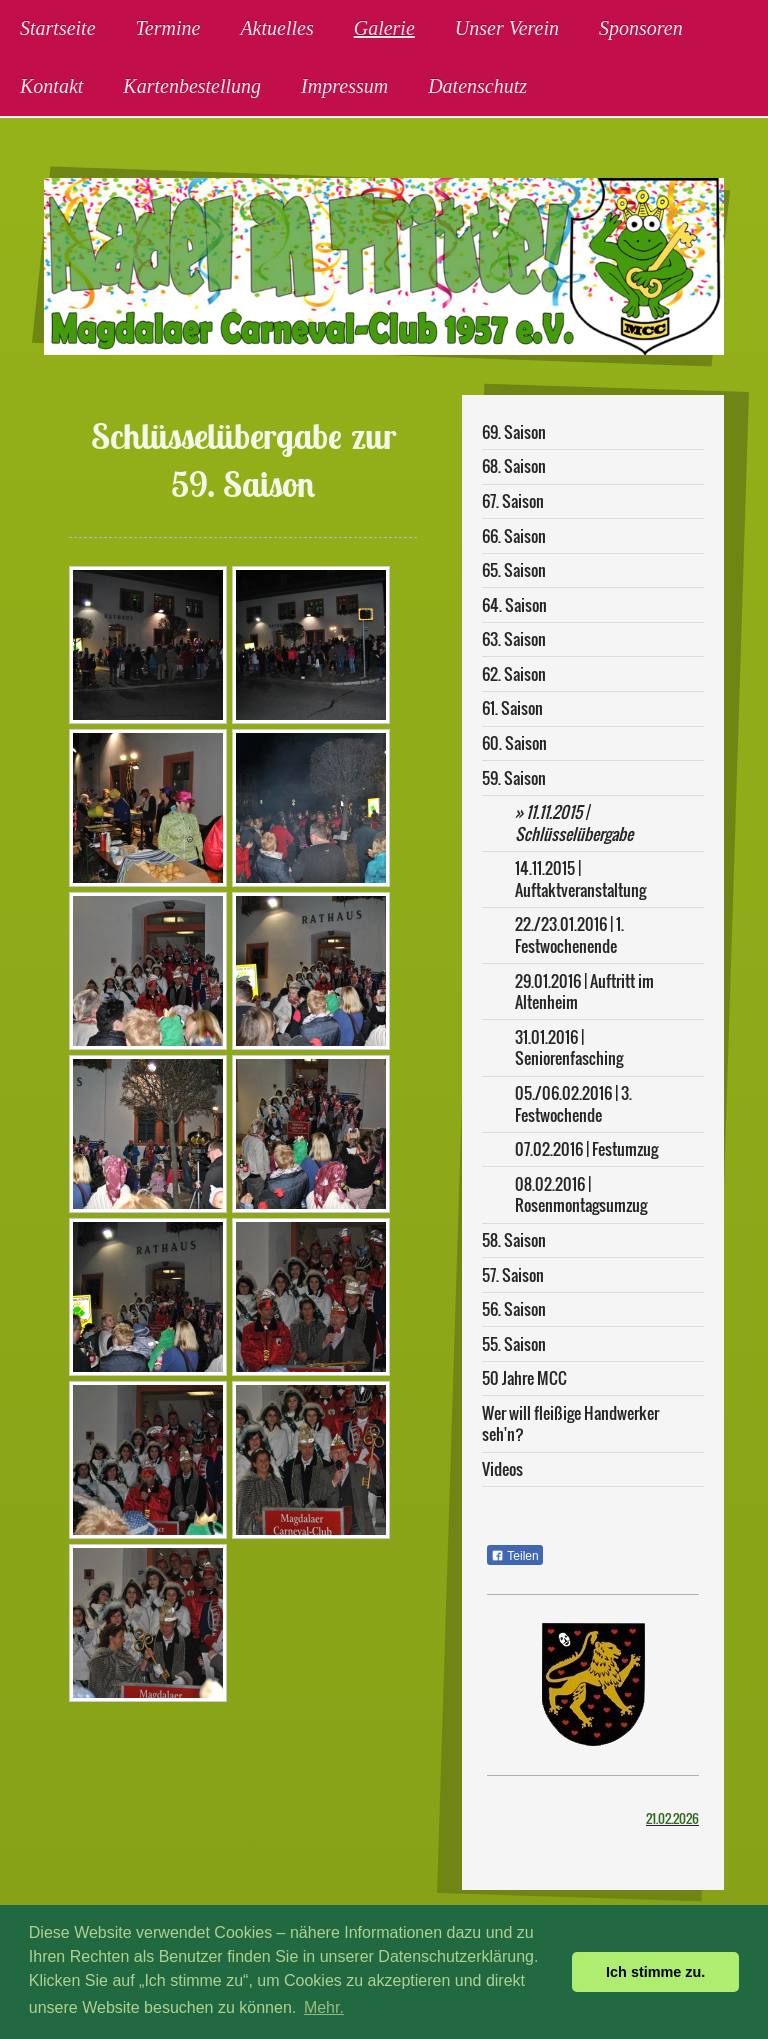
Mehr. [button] (324, 2007)
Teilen (514, 1556)
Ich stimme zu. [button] (655, 1972)
